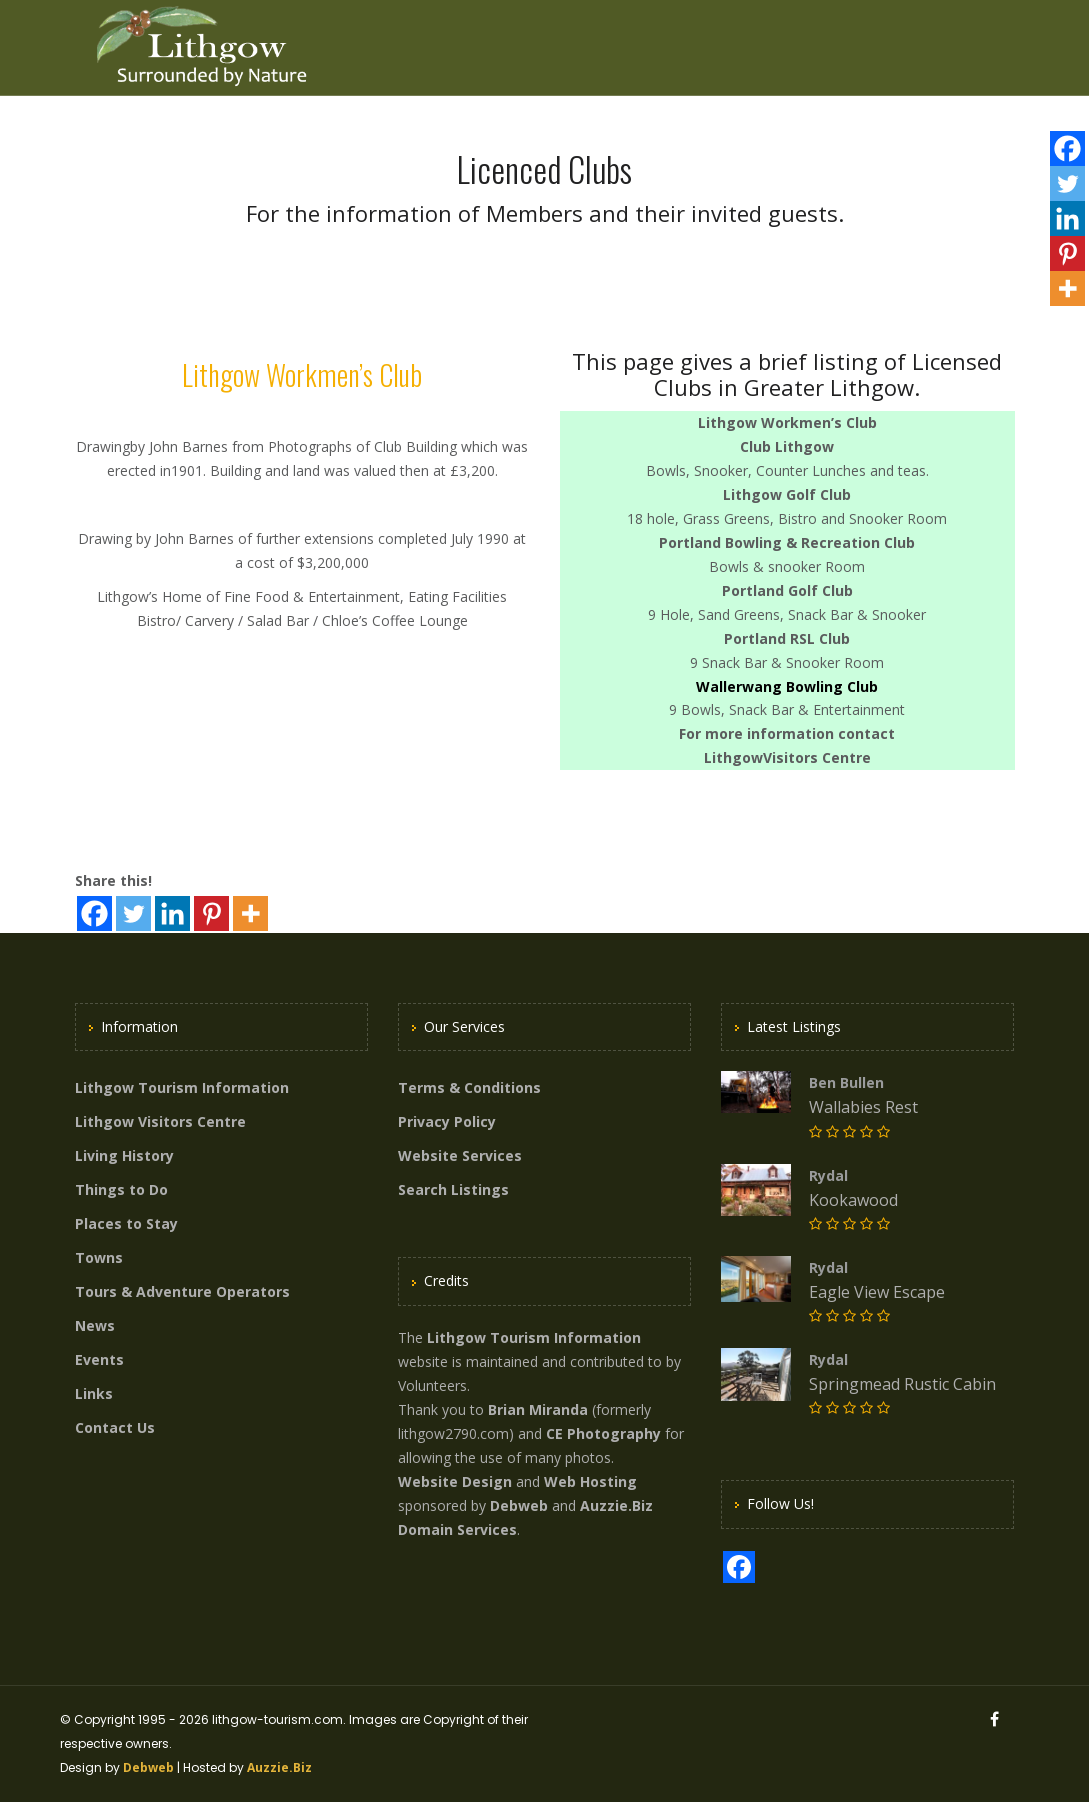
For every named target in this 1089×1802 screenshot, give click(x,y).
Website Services (460, 1155)
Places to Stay (126, 1223)
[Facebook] (94, 913)
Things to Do (121, 1189)
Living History (124, 1155)
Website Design (455, 1481)
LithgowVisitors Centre (787, 757)
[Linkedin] (172, 913)
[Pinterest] (211, 913)
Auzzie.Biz (279, 1767)
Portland (690, 542)
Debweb (148, 1767)
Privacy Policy (447, 1121)
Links (94, 1393)
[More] (250, 913)
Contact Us (115, 1427)
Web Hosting (590, 1481)
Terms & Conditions (469, 1087)
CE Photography (603, 1433)
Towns (99, 1257)
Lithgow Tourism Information (182, 1087)
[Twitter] (133, 913)
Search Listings (453, 1189)
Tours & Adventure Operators (182, 1291)
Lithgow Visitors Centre (160, 1121)
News (95, 1325)
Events (99, 1359)
